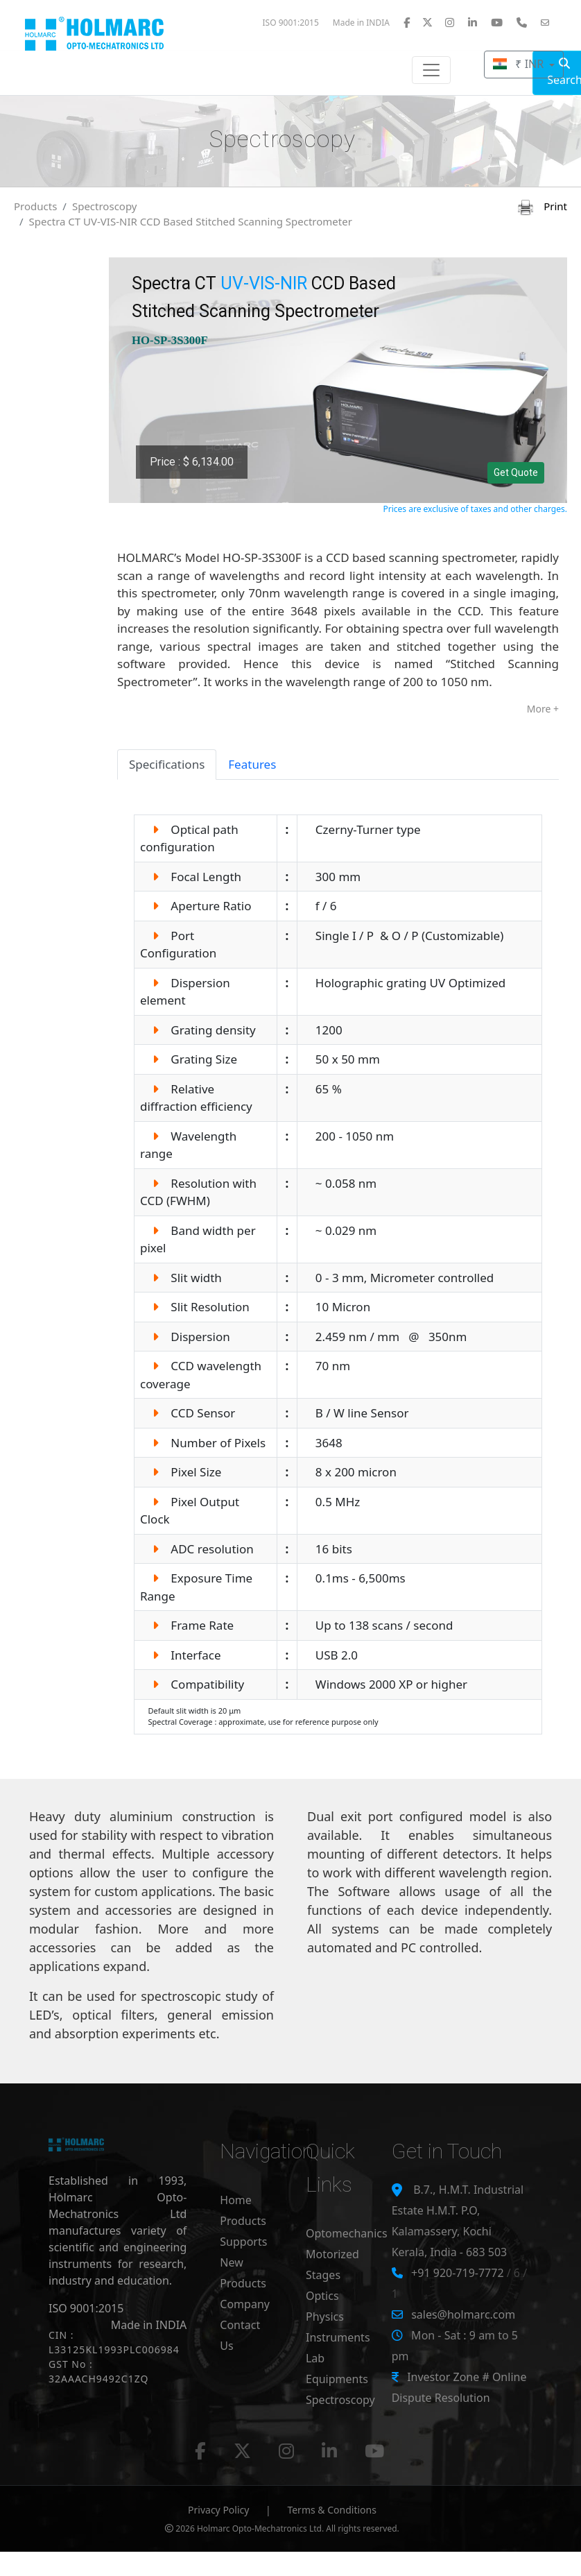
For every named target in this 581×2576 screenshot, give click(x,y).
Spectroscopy (104, 206)
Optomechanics (347, 2233)
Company (245, 2304)
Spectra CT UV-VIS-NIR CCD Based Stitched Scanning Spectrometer (190, 221)
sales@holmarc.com (463, 2314)
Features (252, 764)
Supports (243, 2241)
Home (236, 2200)
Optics (322, 2295)
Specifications (167, 764)
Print (542, 206)
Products (35, 206)
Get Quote (516, 472)
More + (543, 708)
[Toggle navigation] (431, 70)
